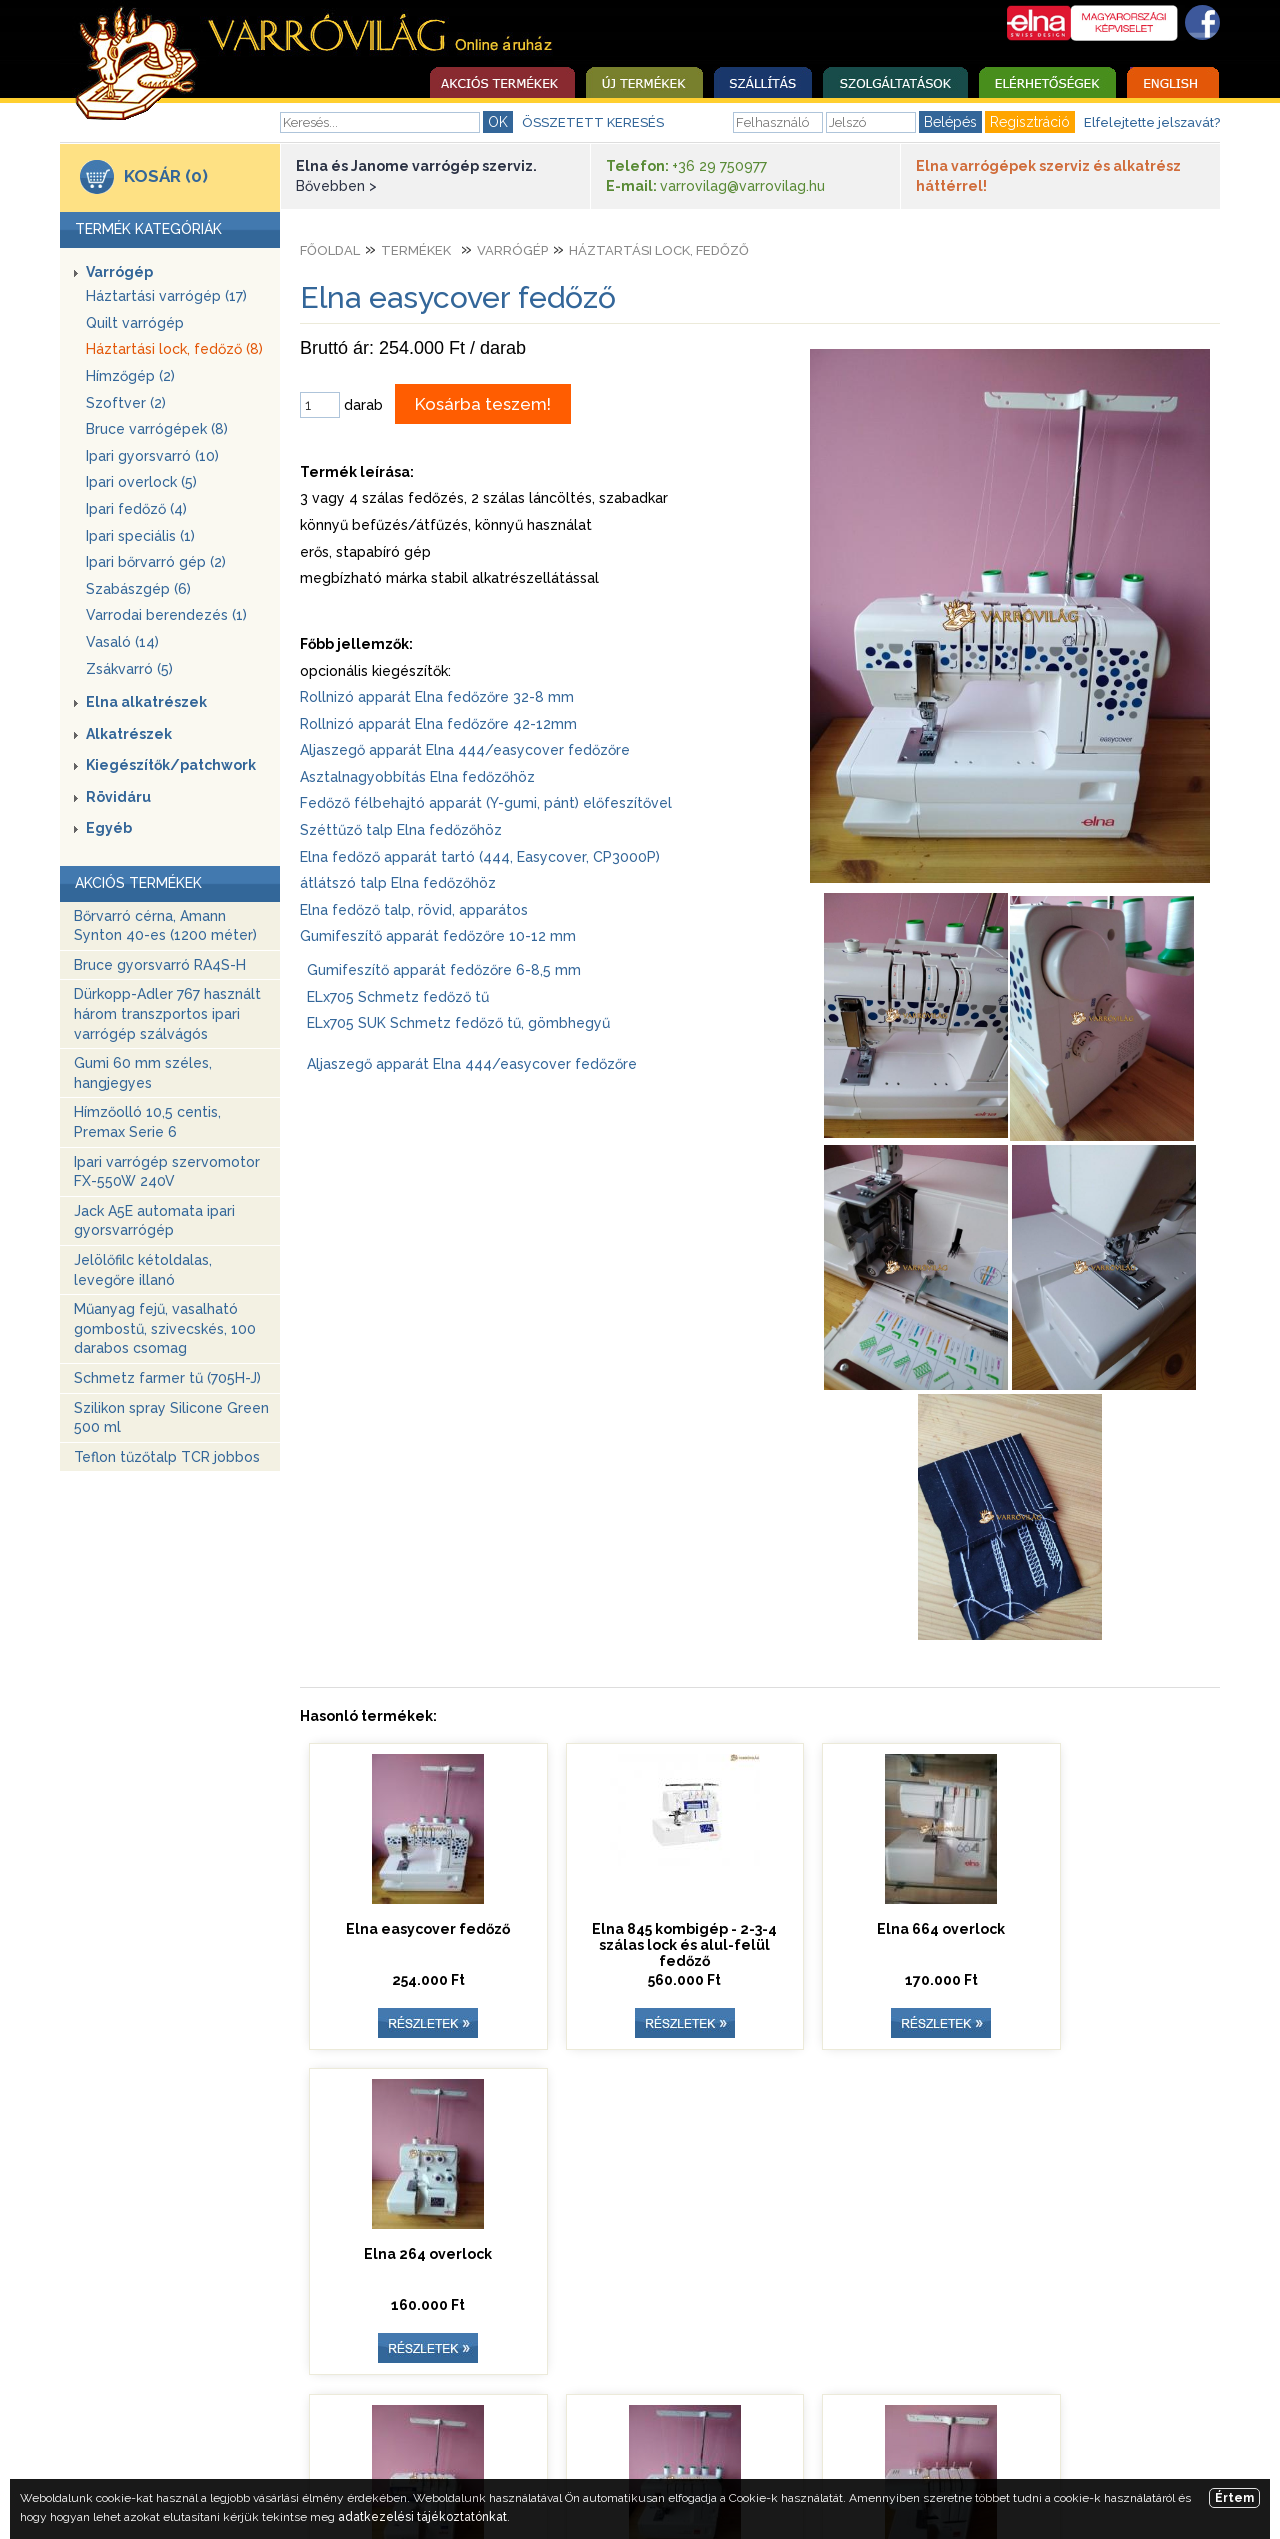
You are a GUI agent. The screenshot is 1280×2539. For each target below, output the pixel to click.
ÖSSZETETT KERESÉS (593, 122)
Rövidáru (118, 797)
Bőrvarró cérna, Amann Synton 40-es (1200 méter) (165, 926)
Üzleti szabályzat (631, 2431)
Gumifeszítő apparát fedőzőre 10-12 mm (438, 936)
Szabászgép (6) (138, 589)
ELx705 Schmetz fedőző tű (398, 997)
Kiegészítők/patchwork (171, 765)
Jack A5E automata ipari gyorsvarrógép (154, 1221)
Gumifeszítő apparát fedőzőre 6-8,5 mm (444, 970)
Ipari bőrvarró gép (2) (156, 562)
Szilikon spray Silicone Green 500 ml (171, 1418)
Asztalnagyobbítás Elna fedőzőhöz (417, 777)
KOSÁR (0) (166, 176)
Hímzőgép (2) (130, 376)
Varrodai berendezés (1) (166, 615)
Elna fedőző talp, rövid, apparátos (414, 910)
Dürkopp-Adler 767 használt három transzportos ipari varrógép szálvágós (167, 1013)
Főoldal (330, 250)
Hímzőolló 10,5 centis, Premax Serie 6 (147, 1122)
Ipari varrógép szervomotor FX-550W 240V (167, 1172)
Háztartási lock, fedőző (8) (174, 349)
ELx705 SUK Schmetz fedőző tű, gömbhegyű (458, 1023)
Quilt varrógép (135, 323)
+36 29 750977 (719, 166)
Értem (1234, 2498)
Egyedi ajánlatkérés (787, 2431)
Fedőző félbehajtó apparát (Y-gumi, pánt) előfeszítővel (486, 803)
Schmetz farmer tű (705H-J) (167, 1378)
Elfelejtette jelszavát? (1152, 122)
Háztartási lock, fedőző (659, 250)
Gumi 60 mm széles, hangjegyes (143, 1073)
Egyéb (109, 828)
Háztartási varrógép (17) (166, 296)
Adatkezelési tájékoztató (969, 2431)
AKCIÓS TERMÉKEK (138, 883)
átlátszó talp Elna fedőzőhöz (398, 883)
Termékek (416, 250)
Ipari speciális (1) (140, 536)
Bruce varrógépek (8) (157, 429)
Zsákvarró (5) (129, 669)
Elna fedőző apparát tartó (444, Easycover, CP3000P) (480, 857)
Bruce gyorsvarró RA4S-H (160, 965)
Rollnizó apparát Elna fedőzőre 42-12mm (438, 724)
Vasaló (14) (122, 642)
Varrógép (119, 272)
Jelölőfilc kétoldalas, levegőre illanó (143, 1270)
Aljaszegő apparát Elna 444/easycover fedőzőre (465, 750)
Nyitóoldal (260, 2431)
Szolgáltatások (377, 2431)
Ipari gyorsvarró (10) (152, 456)
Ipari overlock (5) (141, 482)
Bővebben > (336, 186)
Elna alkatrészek (146, 702)
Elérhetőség (500, 2431)
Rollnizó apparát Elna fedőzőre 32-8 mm (437, 697)
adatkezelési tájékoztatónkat (422, 2517)
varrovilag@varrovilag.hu (742, 186)
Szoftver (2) (126, 403)
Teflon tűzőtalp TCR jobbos (167, 1457)
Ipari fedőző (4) (136, 509)
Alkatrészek (129, 734)
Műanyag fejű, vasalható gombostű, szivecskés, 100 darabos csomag (165, 1328)
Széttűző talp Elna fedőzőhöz (401, 830)
